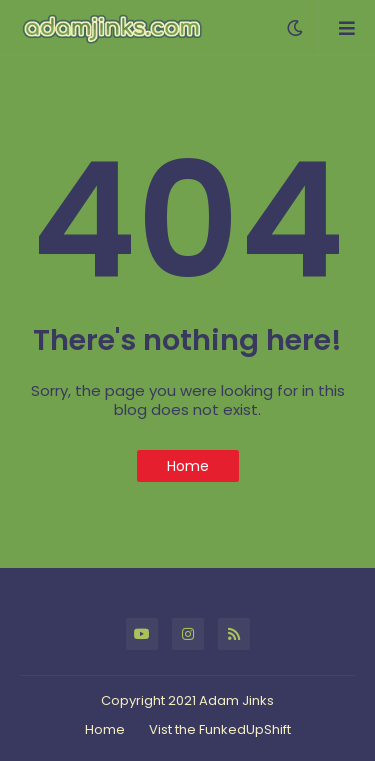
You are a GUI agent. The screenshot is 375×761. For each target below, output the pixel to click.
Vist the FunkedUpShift (220, 729)
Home (188, 466)
